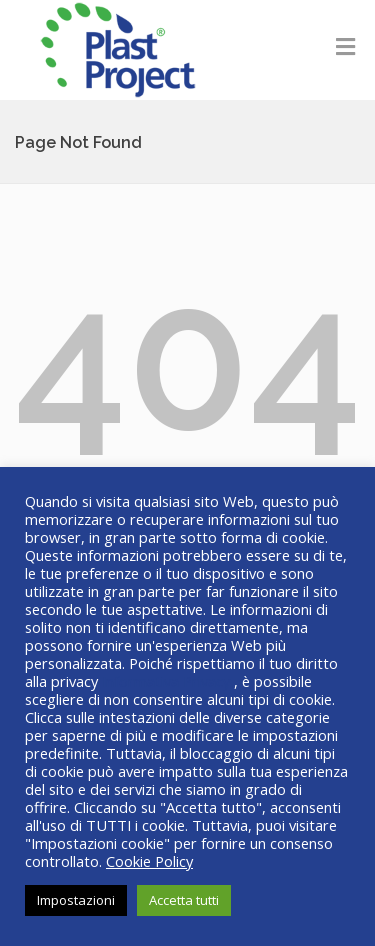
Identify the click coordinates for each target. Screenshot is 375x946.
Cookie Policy (149, 861)
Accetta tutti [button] (184, 900)
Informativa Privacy (168, 681)
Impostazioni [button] (76, 900)
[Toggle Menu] (345, 46)
